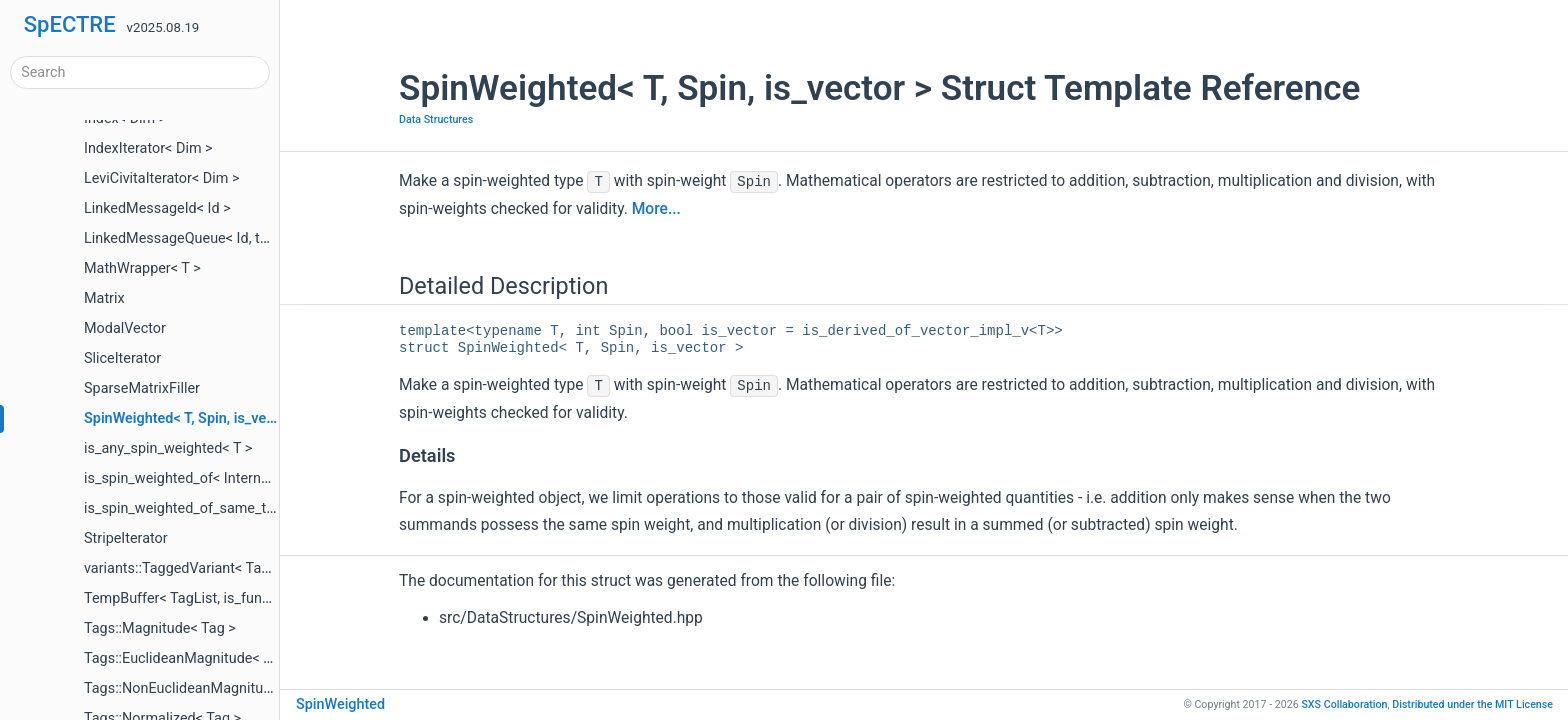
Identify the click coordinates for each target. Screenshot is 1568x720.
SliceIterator (122, 358)
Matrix (104, 298)
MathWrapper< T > (142, 268)
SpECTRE (70, 24)
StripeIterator (126, 538)
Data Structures (436, 119)
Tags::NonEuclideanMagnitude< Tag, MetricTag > (239, 688)
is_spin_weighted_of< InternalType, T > (206, 478)
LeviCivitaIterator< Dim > (162, 178)
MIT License (1472, 704)
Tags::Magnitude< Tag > (160, 628)
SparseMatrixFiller (142, 388)
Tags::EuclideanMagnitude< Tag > (191, 658)
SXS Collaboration (1344, 704)
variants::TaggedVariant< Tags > (186, 568)
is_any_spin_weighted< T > (168, 448)
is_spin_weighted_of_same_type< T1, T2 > (217, 508)
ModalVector (125, 328)
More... (656, 209)
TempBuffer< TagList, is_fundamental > (208, 598)
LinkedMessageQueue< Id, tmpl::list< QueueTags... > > (255, 238)
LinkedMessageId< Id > (157, 208)
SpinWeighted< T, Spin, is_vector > (193, 418)
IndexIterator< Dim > (148, 148)
